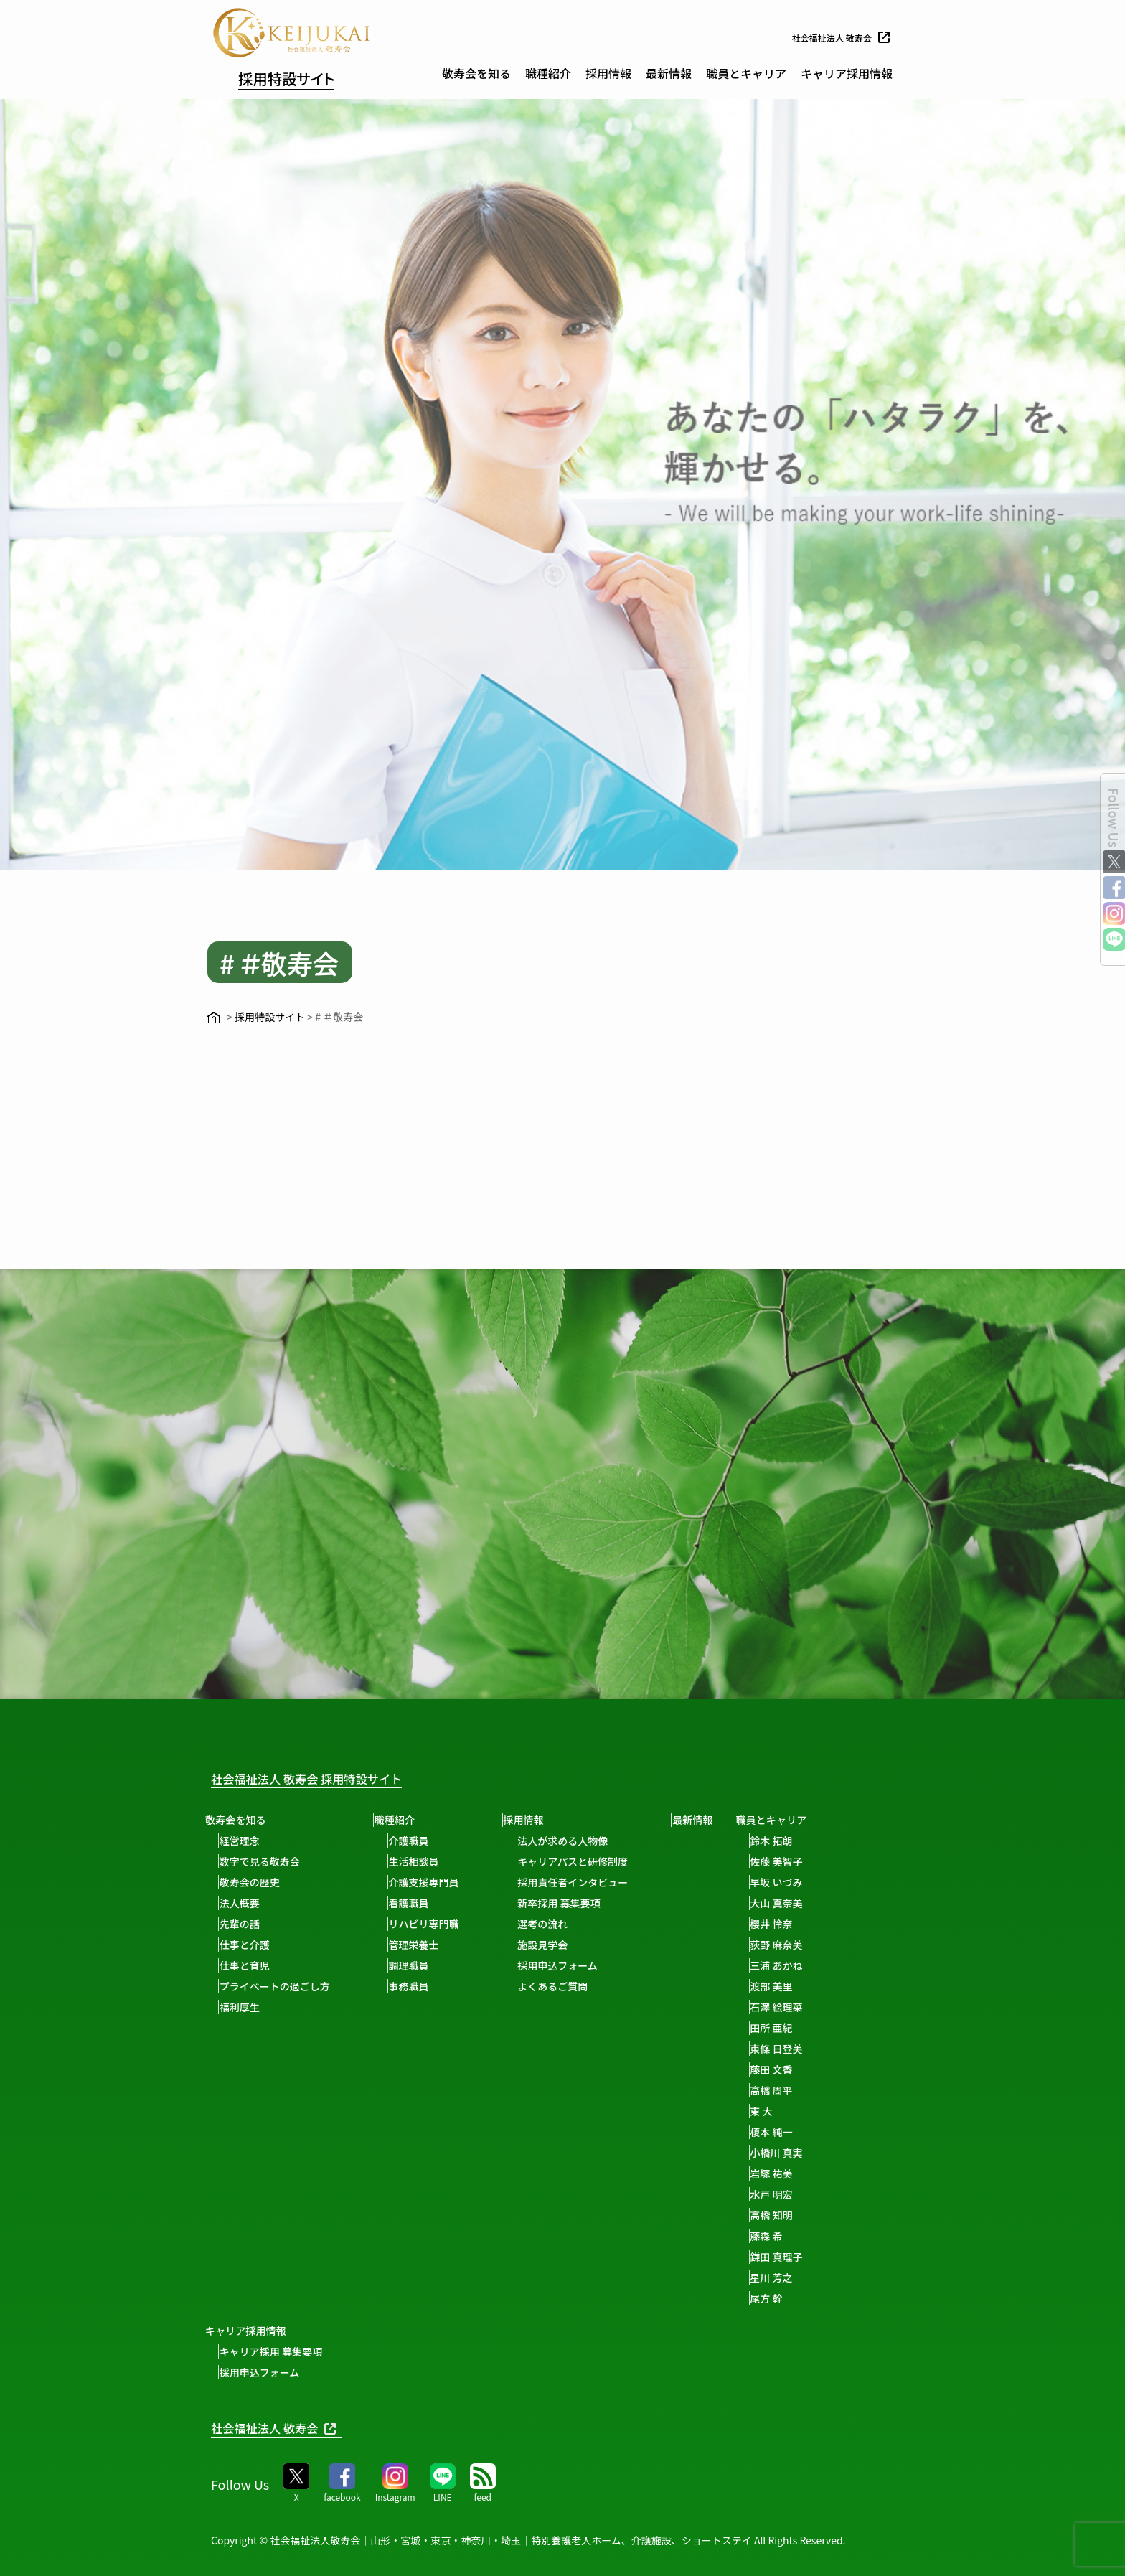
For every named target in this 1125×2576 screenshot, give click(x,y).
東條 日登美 (808, 2048)
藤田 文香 (803, 2069)
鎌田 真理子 (808, 2257)
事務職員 (420, 1986)
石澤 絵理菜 (808, 2007)
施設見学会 (560, 1944)
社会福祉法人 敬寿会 (836, 37)
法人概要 (245, 1903)
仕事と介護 (250, 1944)
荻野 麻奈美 (808, 1944)
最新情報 (669, 73)
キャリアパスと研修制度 (590, 1861)
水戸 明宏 (803, 2194)
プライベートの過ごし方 (280, 1986)
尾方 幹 (798, 2298)
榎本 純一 (803, 2132)
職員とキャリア (746, 73)
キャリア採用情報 (847, 73)
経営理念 (245, 1840)
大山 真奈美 (808, 1903)
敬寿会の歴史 (255, 1882)
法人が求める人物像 (580, 1840)
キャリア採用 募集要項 (276, 2351)
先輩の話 (245, 1924)
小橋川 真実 (808, 2152)
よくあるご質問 (570, 1986)
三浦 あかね (808, 1965)
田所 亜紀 (803, 2028)
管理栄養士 (425, 1944)
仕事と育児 (250, 1965)
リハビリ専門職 (435, 1924)
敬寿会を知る (476, 73)
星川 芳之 (803, 2277)
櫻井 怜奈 (803, 1924)
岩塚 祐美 (803, 2173)
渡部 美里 (803, 1986)
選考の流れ (560, 1924)
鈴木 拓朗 (803, 1840)
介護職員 (420, 1840)
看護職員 (420, 1903)
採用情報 (608, 73)
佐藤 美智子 (808, 1861)
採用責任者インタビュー (590, 1882)
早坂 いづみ (808, 1882)
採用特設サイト (304, 76)
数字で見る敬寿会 (265, 1861)
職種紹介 (548, 73)
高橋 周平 (803, 2090)
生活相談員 (425, 1861)
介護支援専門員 (435, 1882)
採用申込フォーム (575, 1965)
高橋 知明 (803, 2215)
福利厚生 (245, 2007)
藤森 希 (798, 2236)
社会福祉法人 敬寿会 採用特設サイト (329, 1777)
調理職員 (420, 1965)
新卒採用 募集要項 (576, 1903)
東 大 (793, 2111)
